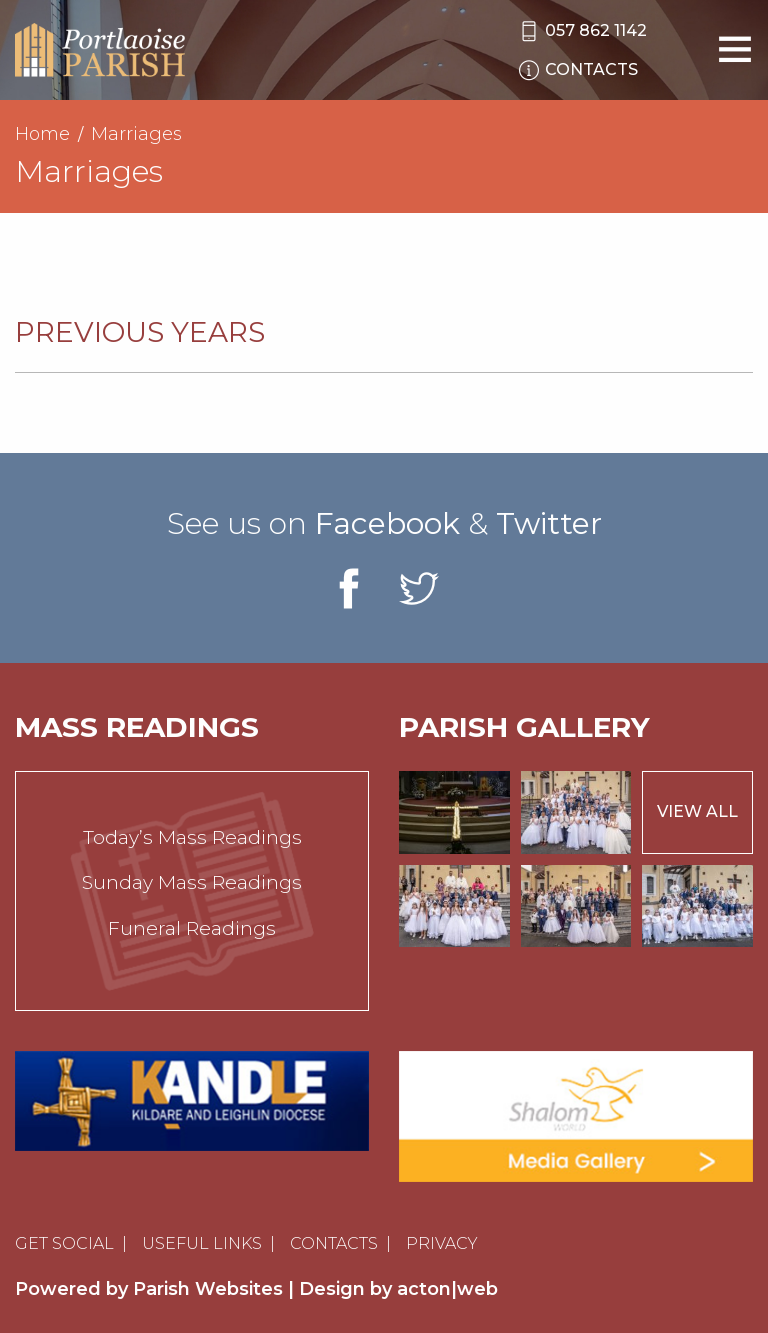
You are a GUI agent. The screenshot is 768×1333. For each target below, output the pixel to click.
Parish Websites (208, 1289)
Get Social (64, 1243)
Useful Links (202, 1243)
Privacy (442, 1243)
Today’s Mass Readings (192, 837)
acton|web (447, 1289)
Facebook (387, 523)
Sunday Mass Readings (192, 882)
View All (697, 811)
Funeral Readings (192, 928)
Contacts (334, 1243)
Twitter (549, 523)
